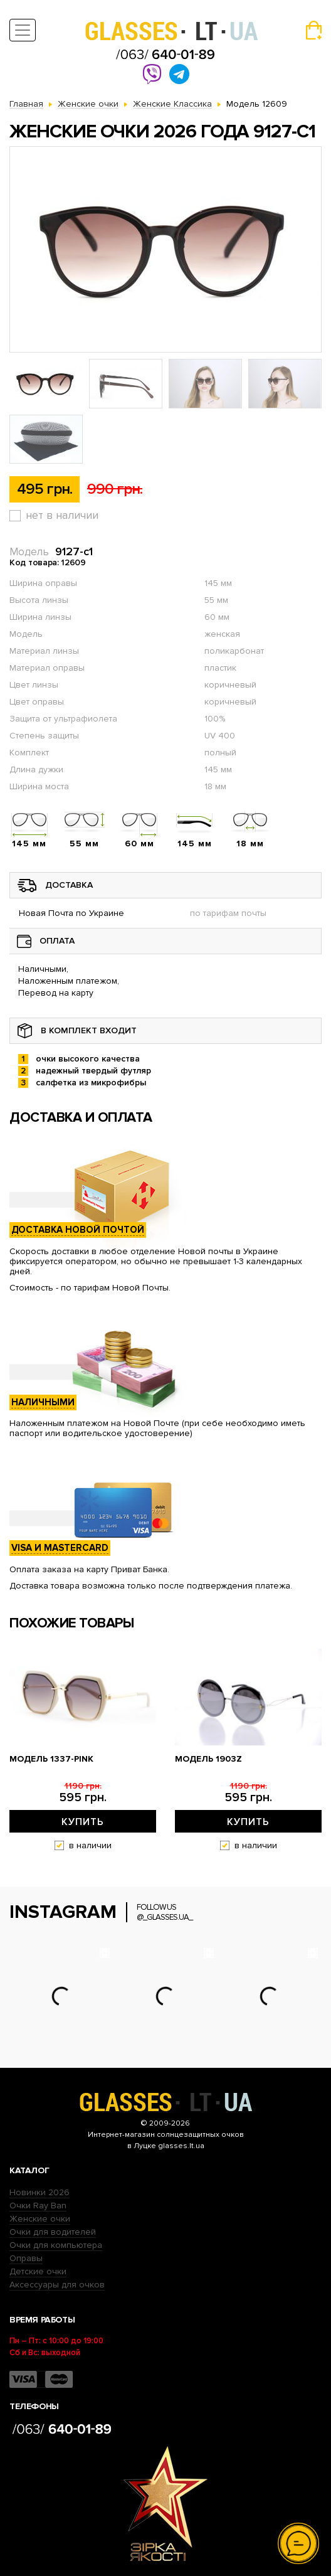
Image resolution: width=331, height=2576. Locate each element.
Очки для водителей (52, 2232)
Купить (82, 1822)
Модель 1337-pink (51, 1759)
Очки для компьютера (55, 2245)
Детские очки (37, 2271)
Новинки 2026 (39, 2192)
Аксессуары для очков (57, 2284)
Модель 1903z (208, 1759)
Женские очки (39, 2218)
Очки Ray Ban (37, 2205)
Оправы (26, 2258)
